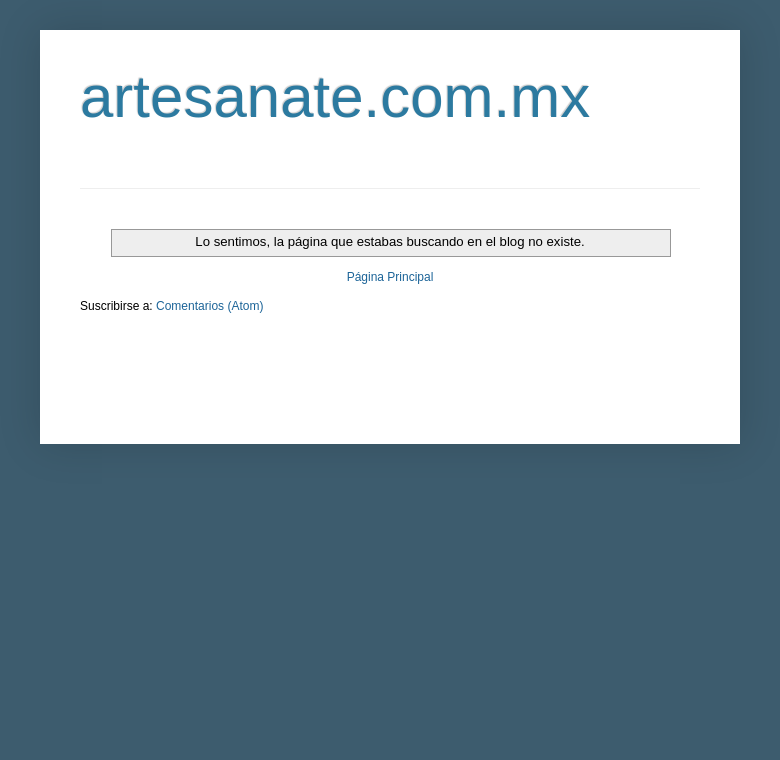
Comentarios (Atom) (209, 306)
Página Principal (390, 277)
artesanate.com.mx (335, 96)
